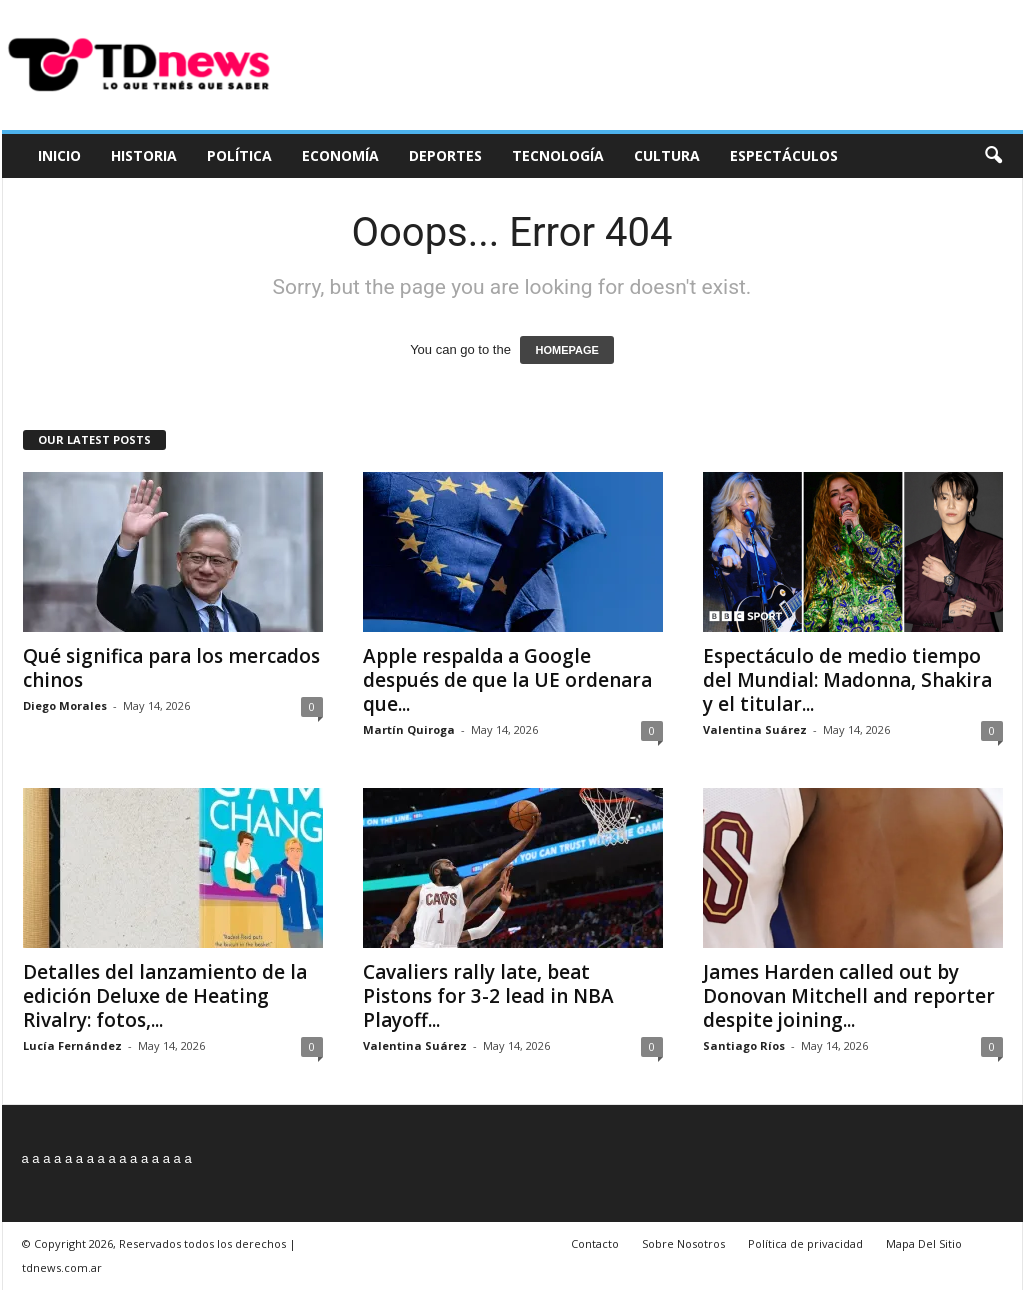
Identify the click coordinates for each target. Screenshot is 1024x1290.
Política (239, 155)
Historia (144, 155)
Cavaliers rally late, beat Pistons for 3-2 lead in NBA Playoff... (488, 996)
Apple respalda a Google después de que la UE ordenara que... (507, 680)
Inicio (59, 155)
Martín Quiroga (409, 729)
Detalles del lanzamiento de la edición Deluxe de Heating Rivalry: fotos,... (165, 996)
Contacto (595, 1243)
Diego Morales (65, 705)
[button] (993, 156)
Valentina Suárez (755, 729)
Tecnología (558, 155)
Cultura (667, 155)
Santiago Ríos (744, 1045)
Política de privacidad (805, 1243)
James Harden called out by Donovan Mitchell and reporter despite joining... (849, 996)
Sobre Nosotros (683, 1243)
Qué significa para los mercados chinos (171, 668)
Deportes (445, 155)
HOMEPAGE (566, 350)
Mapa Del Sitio (924, 1243)
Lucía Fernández (72, 1045)
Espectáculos (784, 155)
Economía (340, 155)
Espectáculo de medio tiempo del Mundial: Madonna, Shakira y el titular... (847, 680)
